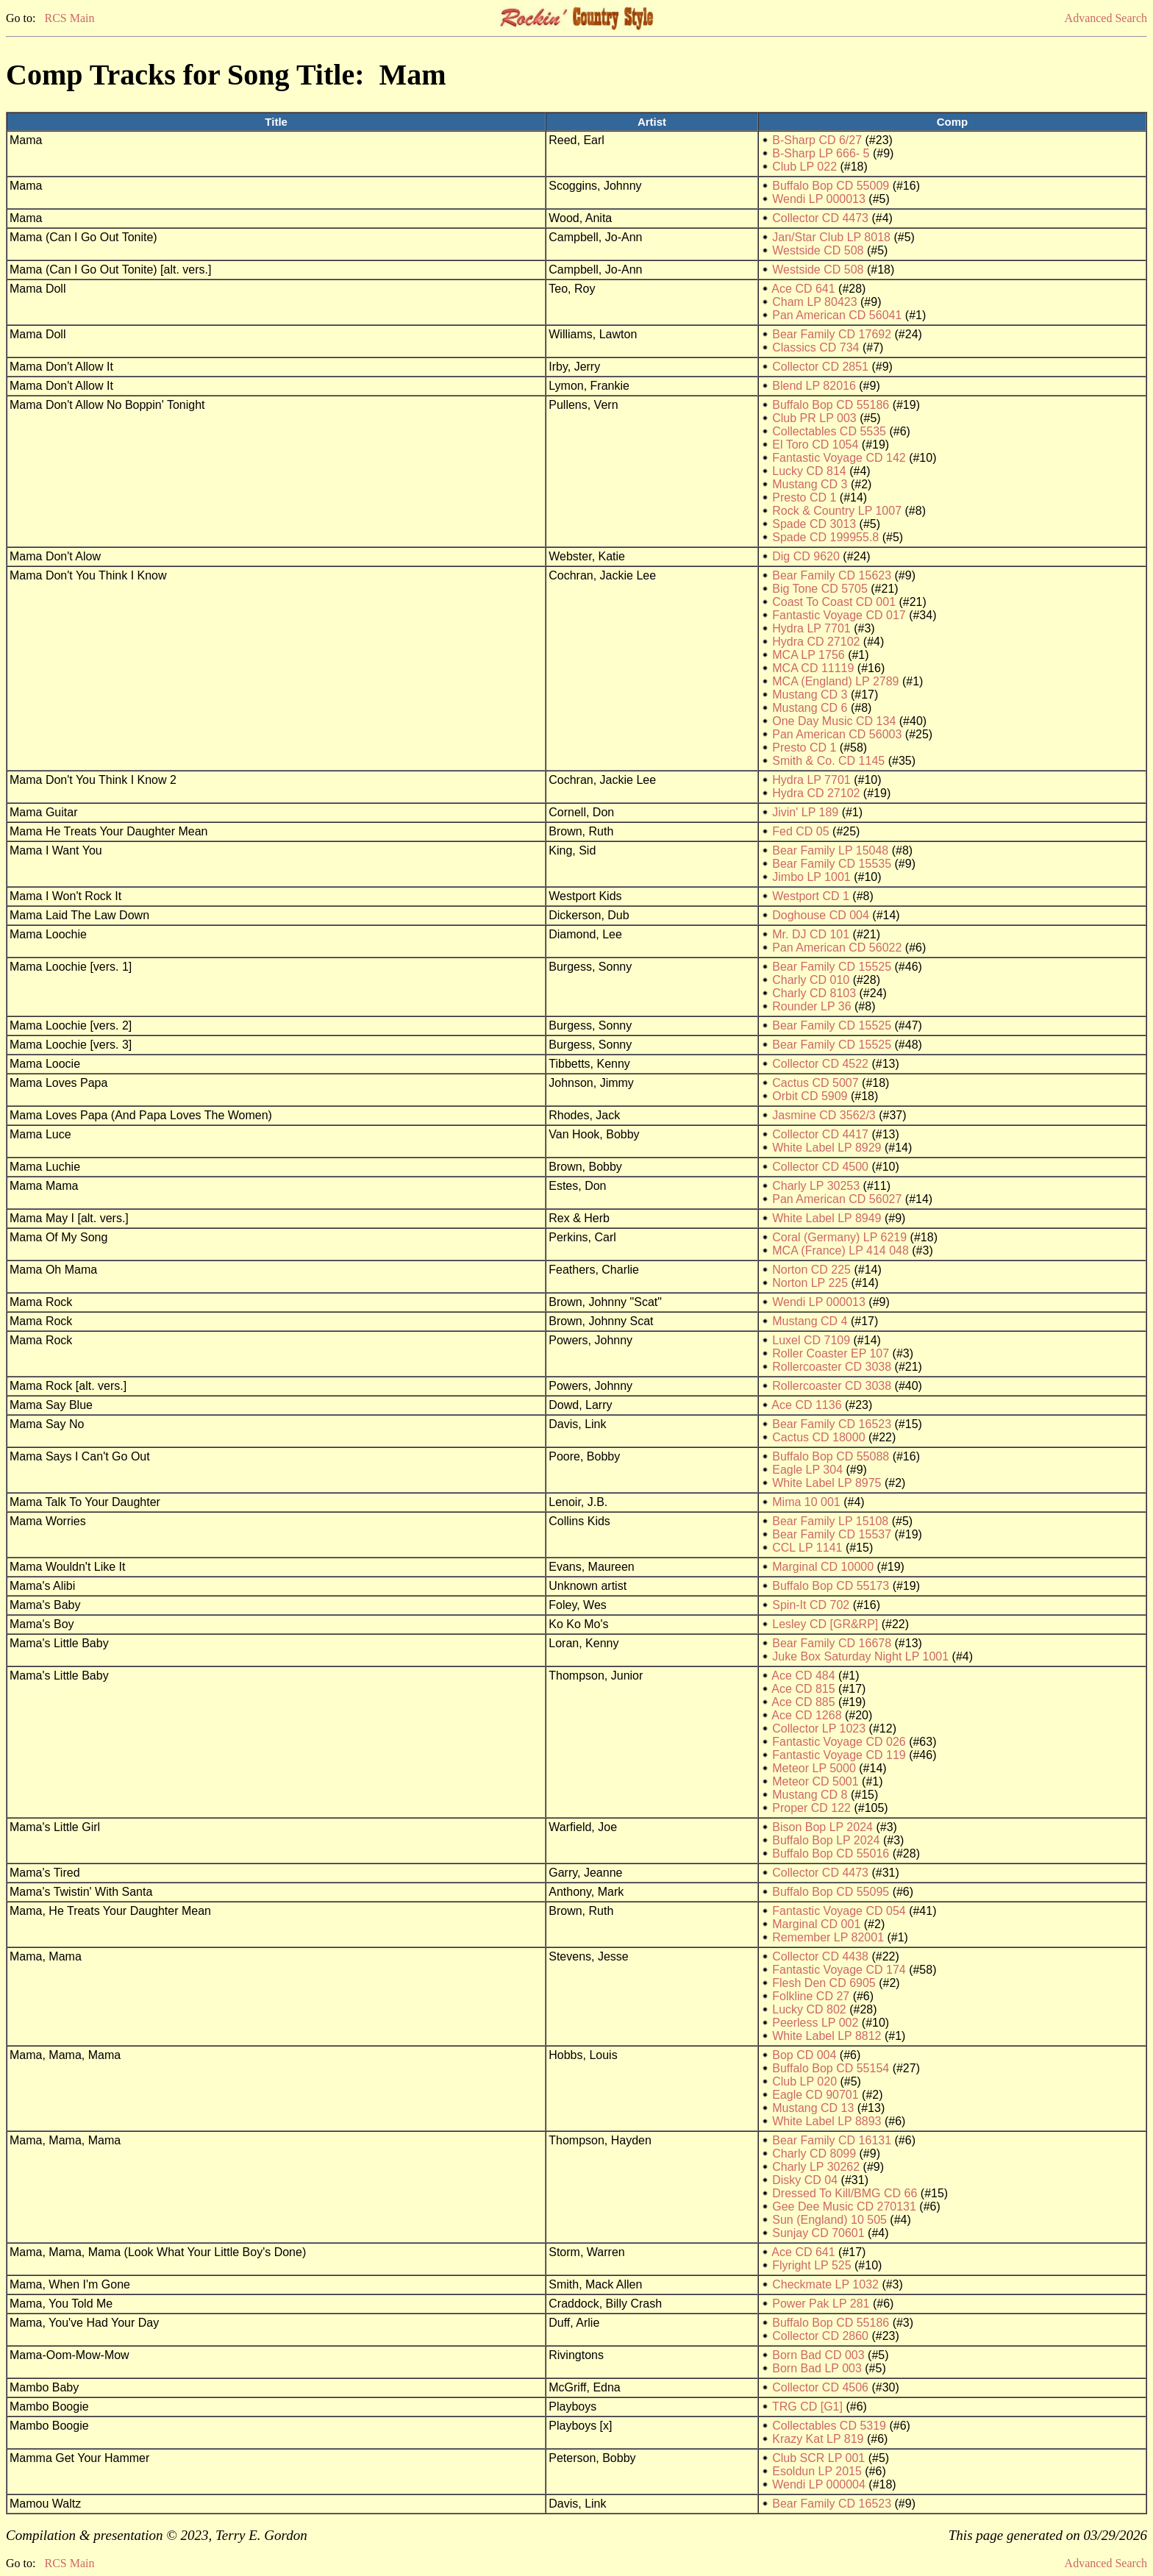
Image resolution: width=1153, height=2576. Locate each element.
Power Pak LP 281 (820, 2303)
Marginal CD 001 (816, 1924)
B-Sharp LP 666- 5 (820, 153)
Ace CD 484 (803, 1675)
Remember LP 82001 (828, 1937)
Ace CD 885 (803, 1702)
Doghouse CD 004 (820, 915)
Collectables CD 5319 (829, 2425)
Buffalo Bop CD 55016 (830, 1853)
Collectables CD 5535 (829, 431)
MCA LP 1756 (808, 655)
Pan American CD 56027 (837, 1199)
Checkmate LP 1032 (825, 2284)
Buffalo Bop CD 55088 (830, 1456)
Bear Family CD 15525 (831, 966)
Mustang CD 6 (809, 708)
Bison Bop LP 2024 (822, 1827)
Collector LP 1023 (818, 1728)
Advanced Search (1106, 18)
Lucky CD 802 (809, 2009)
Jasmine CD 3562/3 (824, 1115)
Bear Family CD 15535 (831, 863)
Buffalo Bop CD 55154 (830, 2068)
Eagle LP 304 (807, 1469)
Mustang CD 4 (809, 1321)
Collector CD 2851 (820, 366)
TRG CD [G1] (807, 2406)
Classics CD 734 (815, 347)
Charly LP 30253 (816, 1186)
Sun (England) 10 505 (829, 2219)
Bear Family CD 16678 (831, 1643)
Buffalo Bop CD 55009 (830, 185)
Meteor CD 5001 (815, 1781)
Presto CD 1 (804, 497)
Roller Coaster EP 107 (830, 1353)
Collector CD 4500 (820, 1166)
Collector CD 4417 (820, 1134)
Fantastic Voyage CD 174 (838, 1969)
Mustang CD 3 (809, 484)
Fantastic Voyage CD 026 (838, 1741)
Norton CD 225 (811, 1269)
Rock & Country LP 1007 (837, 510)
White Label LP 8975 (826, 1483)
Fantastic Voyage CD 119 (838, 1755)
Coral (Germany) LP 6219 (839, 1237)
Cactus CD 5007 (815, 1083)
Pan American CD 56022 (837, 947)
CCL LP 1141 (807, 1547)
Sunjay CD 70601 (818, 2233)
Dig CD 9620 (806, 556)
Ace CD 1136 (806, 1405)
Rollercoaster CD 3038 (831, 1366)
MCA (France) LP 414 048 (840, 1250)
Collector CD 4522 (820, 1063)
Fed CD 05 (800, 831)
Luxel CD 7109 (811, 1340)
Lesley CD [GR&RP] (825, 1624)
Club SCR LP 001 (818, 2458)
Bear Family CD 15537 (831, 1534)
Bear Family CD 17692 (831, 334)
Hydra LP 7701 (811, 628)
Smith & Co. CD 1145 (828, 760)
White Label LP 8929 (826, 1147)
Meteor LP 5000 (814, 1768)
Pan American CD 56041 (837, 315)
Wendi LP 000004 (818, 2484)
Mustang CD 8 (809, 1794)
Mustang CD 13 (813, 2108)
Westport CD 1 (810, 896)
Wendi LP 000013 (818, 199)
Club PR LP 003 (814, 418)
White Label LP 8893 (826, 2121)
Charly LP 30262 (816, 2167)
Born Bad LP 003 (817, 2368)
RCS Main (69, 18)
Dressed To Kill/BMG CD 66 (844, 2193)
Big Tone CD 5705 (820, 588)
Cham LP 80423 (814, 302)
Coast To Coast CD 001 (834, 602)
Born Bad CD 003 (818, 2355)
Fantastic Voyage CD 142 (838, 458)
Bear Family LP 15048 (830, 850)
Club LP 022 (804, 166)
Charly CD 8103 (814, 993)
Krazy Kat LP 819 (817, 2439)
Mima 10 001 (806, 1502)
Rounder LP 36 (811, 1006)
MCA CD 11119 (813, 668)
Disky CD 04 (805, 2180)
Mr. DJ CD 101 (810, 934)
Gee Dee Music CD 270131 (844, 2206)
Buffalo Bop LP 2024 (825, 1840)
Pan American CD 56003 (837, 734)
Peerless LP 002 (815, 2022)
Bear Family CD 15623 (831, 575)
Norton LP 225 (810, 1283)
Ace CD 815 (803, 1689)
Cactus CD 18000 (818, 1437)
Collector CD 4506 (820, 2387)
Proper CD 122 (811, 1808)
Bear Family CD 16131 (831, 2140)
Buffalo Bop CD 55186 (830, 405)
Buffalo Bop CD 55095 (830, 1891)
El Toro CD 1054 (815, 444)
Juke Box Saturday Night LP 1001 (860, 1656)
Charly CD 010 (810, 980)
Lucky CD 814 (809, 471)
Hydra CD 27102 (816, 641)
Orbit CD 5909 (809, 1096)
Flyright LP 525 (811, 2265)
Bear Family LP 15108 (830, 1521)
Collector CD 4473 (820, 218)
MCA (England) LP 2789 (835, 681)
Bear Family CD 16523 (831, 1424)
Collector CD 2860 (820, 2336)
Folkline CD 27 (810, 1996)
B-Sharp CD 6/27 (817, 140)
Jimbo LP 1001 (811, 877)
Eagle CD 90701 (815, 2094)
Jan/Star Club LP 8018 (831, 237)
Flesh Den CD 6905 (824, 1983)
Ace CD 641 (803, 288)
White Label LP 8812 (826, 2036)
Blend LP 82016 (814, 385)
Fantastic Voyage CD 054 (838, 1911)
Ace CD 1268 (806, 1715)
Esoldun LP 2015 (817, 2471)
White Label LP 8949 (826, 1218)
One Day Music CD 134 (834, 721)
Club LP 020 (804, 2081)
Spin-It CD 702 (810, 1605)
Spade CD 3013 (814, 524)
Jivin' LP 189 (805, 812)
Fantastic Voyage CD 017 (838, 615)
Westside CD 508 (817, 250)
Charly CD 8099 (814, 2153)
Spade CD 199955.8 (825, 537)
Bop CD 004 (804, 2055)
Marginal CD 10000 (823, 1566)
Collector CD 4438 (820, 1956)
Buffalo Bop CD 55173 (830, 1586)
